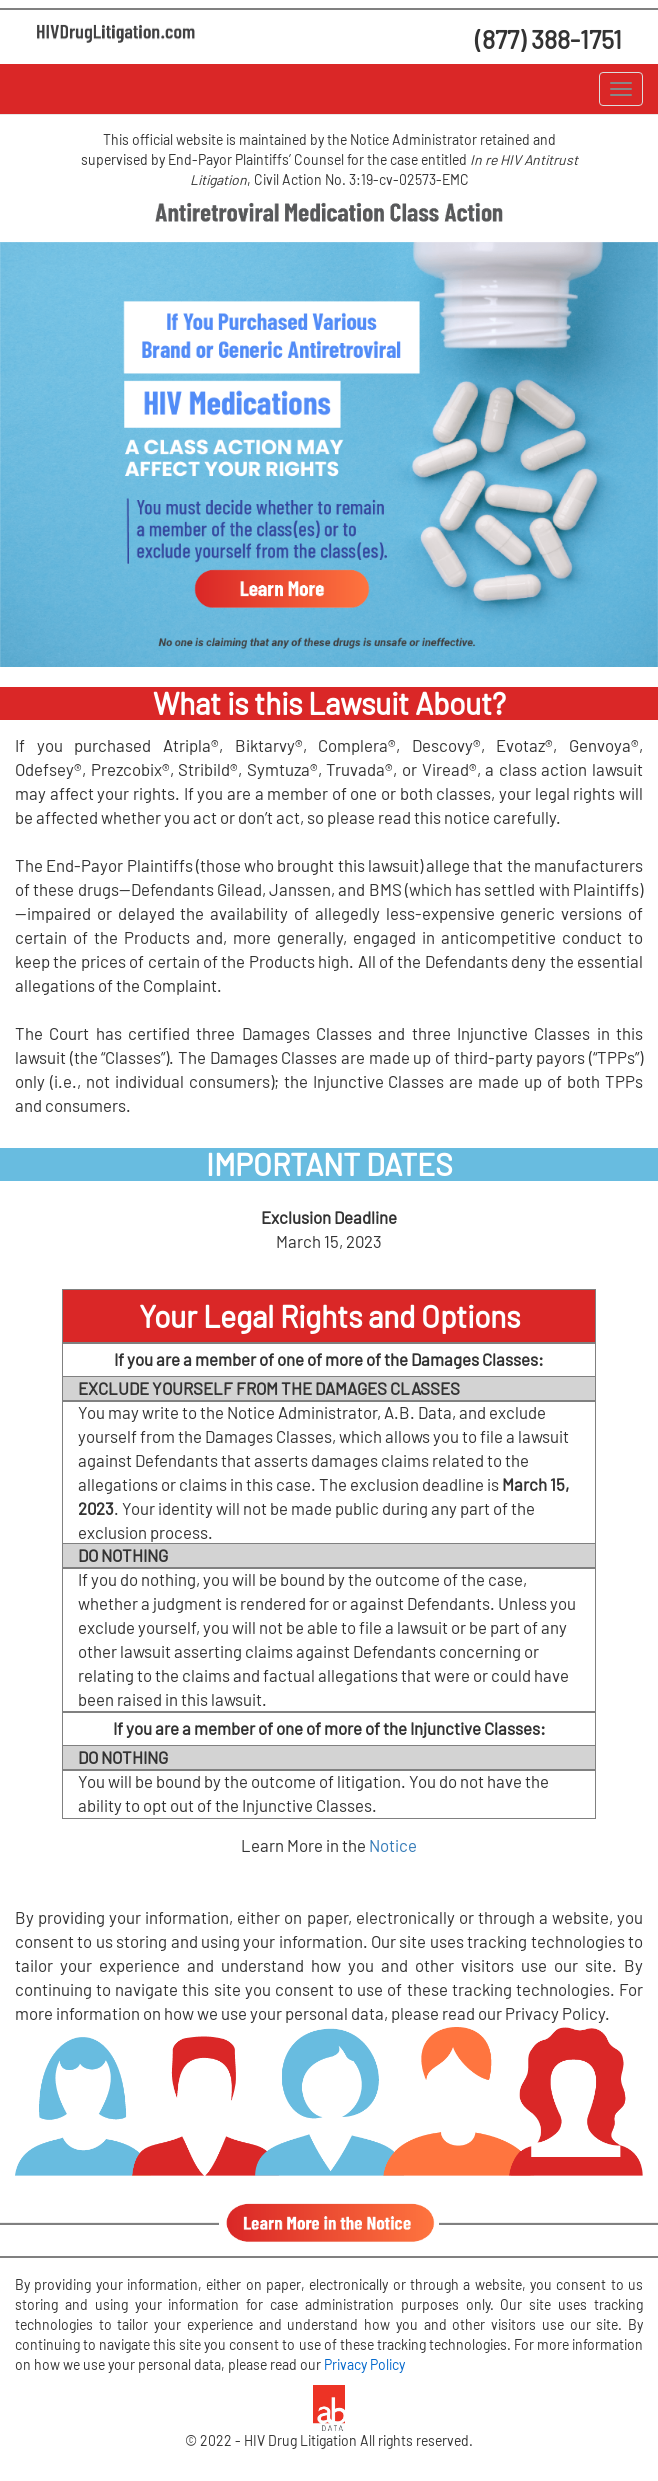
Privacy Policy (364, 2364)
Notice (393, 1845)
